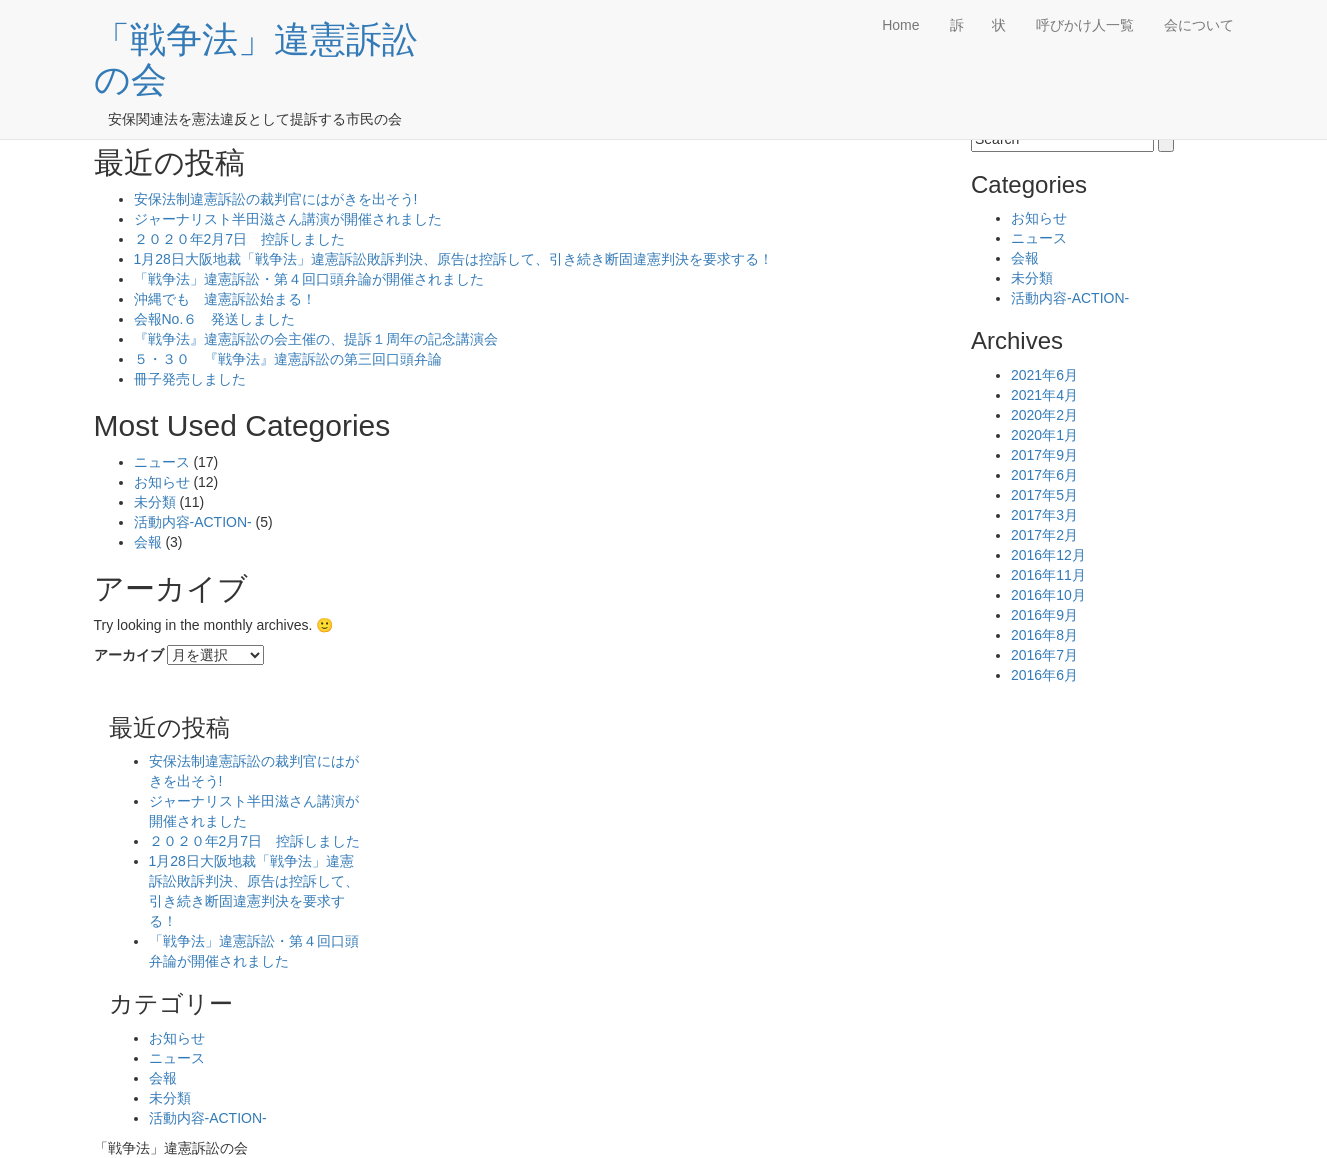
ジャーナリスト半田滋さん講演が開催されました (288, 219)
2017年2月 (1044, 535)
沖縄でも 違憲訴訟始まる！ (225, 299)
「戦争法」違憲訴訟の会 (256, 59)
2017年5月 (1044, 495)
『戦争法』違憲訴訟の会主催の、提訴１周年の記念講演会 (316, 339)
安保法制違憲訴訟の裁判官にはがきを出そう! (276, 199)
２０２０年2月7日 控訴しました (240, 239)
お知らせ (162, 482)
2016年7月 (1044, 655)
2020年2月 (1044, 415)
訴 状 (978, 25)
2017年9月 (1044, 455)
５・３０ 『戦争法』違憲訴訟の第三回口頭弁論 (288, 359)
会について (1199, 25)
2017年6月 (1044, 475)
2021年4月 (1044, 395)
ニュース (162, 462)
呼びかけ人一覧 (1085, 25)
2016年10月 (1048, 595)
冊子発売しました (190, 379)
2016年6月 (1044, 675)
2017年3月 (1044, 515)
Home (900, 25)
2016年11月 (1048, 575)
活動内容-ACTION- (193, 522)
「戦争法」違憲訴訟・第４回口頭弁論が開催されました (309, 279)
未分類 (155, 502)
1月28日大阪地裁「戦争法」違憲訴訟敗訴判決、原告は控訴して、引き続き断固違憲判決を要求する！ (453, 259)
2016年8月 (1044, 635)
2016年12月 (1048, 555)
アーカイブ (129, 655)
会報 (148, 542)
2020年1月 (1044, 435)
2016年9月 (1044, 615)
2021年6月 (1044, 375)
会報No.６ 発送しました (215, 319)
